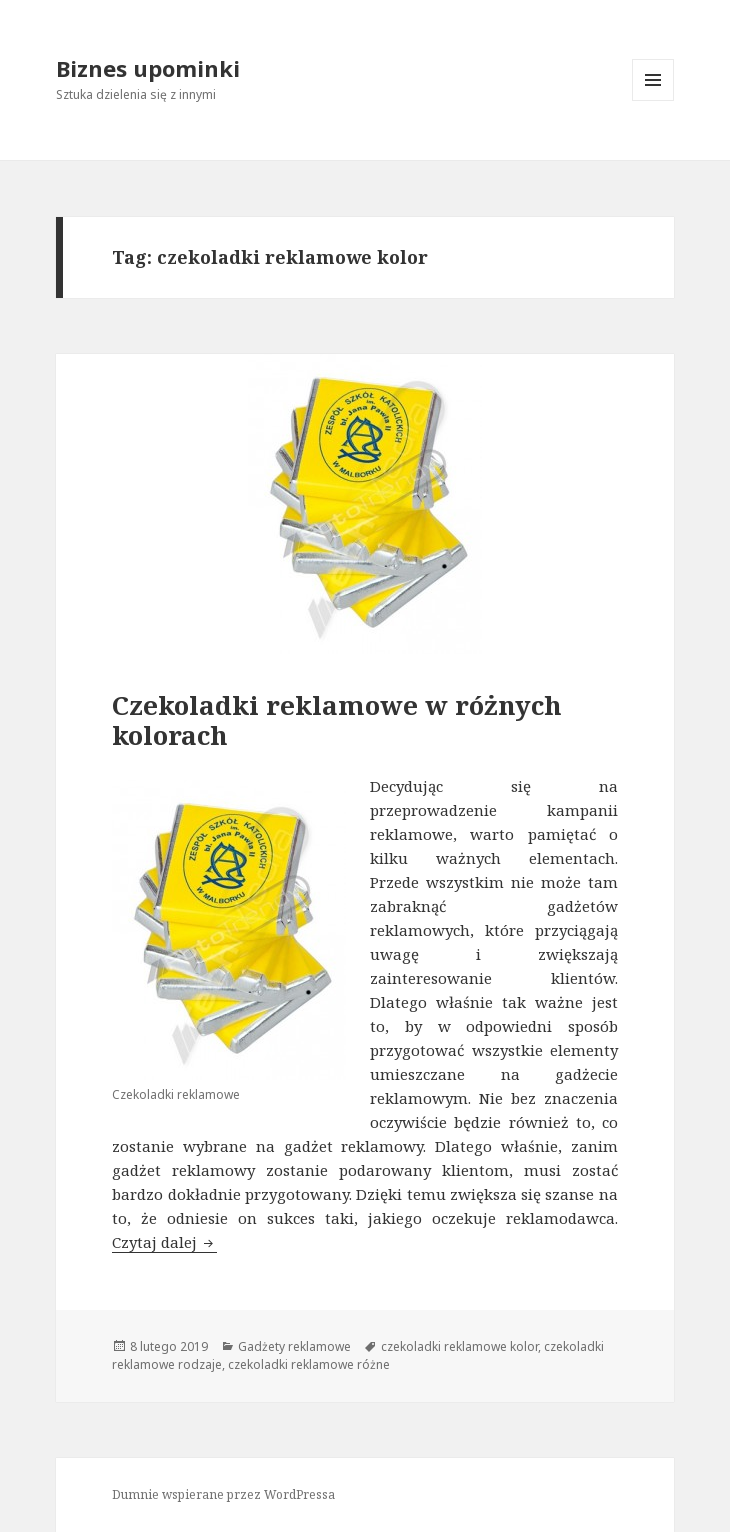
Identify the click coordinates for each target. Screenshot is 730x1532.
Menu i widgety (653, 100)
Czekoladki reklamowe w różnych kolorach (337, 720)
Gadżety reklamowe (294, 1346)
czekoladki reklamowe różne (309, 1364)
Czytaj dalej (164, 1242)
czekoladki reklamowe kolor (459, 1346)
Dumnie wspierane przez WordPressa (223, 1494)
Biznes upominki (148, 68)
